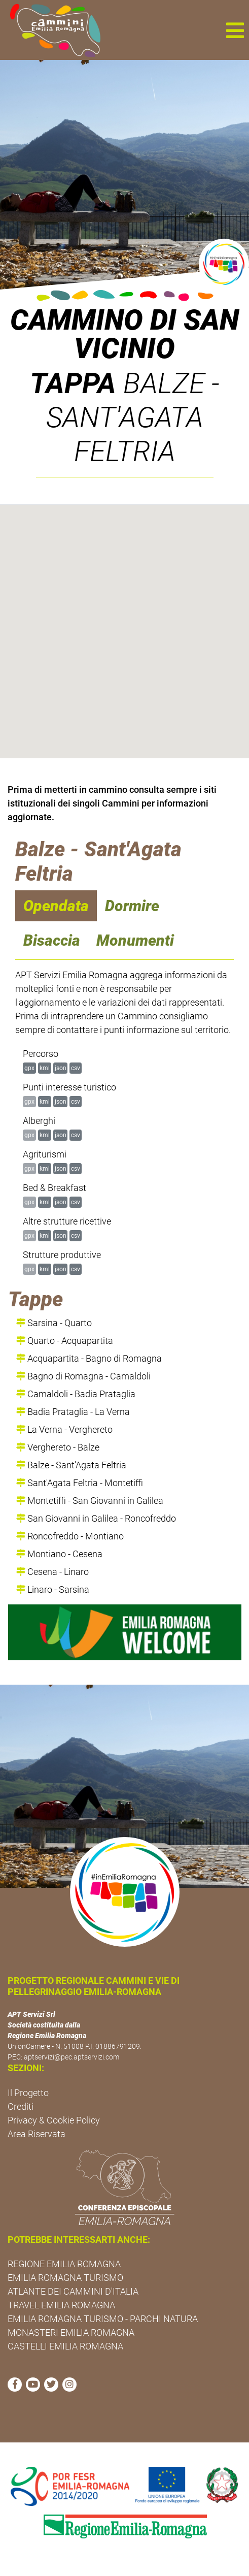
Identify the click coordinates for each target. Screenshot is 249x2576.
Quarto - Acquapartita (64, 1340)
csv (75, 1068)
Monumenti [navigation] (135, 940)
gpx (29, 1068)
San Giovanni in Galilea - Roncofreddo (96, 1518)
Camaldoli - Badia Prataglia (75, 1394)
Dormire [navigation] (132, 906)
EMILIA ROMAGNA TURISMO (65, 2277)
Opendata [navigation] (56, 906)
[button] (235, 30)
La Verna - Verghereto (64, 1429)
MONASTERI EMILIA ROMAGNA (71, 2332)
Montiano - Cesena (59, 1554)
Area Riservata (36, 2134)
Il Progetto (28, 2092)
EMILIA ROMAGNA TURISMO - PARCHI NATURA (103, 2318)
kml (45, 1068)
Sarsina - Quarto (54, 1322)
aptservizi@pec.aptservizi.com (71, 2057)
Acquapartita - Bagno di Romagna (89, 1358)
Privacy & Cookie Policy (54, 2120)
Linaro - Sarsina (52, 1589)
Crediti (20, 2106)
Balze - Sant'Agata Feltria (71, 1465)
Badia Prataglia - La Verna (73, 1411)
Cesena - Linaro (52, 1571)
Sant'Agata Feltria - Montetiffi (79, 1482)
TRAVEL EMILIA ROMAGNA (61, 2305)
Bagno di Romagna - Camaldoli (83, 1376)
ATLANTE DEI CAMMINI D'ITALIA (73, 2291)
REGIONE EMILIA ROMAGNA (64, 2264)
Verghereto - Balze (57, 1447)
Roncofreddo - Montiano (70, 1536)
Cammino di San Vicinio (124, 334)
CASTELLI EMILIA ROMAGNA (65, 2346)
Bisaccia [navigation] (51, 940)
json (60, 1068)
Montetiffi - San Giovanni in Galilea (89, 1500)
